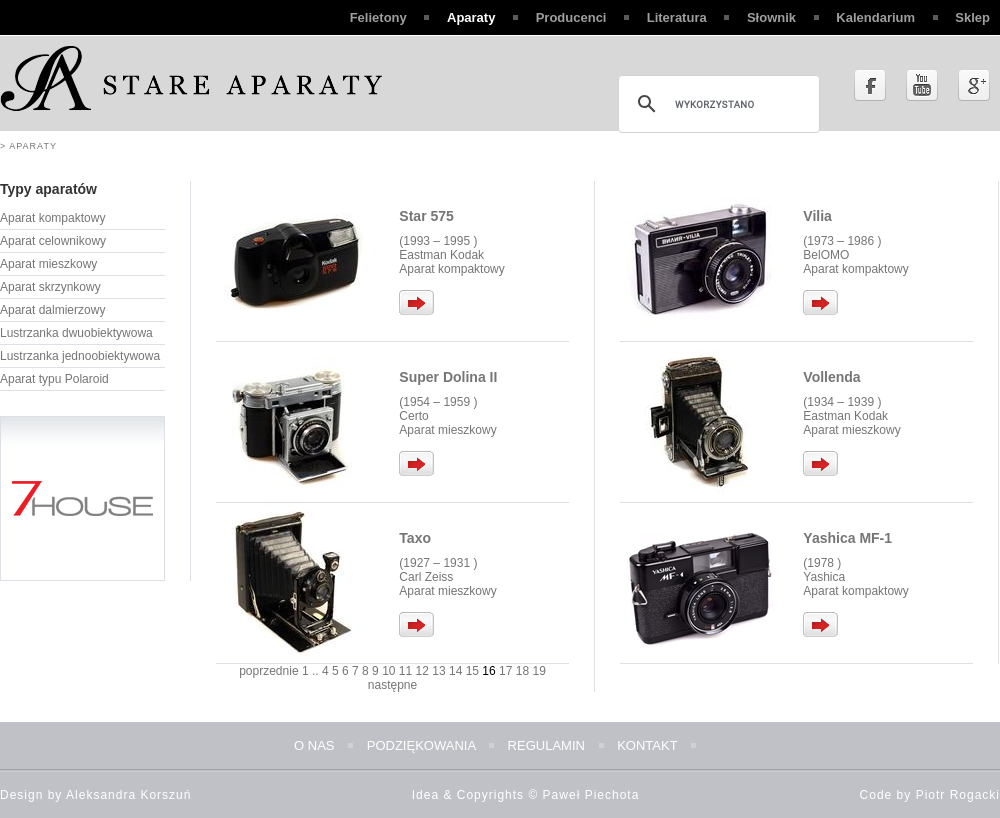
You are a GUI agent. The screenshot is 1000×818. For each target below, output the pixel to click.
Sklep (972, 17)
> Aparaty (28, 146)
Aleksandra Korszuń (128, 795)
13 (438, 671)
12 (422, 671)
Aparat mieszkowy (48, 264)
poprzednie (268, 671)
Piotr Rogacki (958, 795)
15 (472, 671)
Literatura (677, 17)
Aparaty (471, 17)
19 (538, 671)
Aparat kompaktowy (52, 218)
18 (522, 671)
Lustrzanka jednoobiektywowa (80, 356)
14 (455, 671)
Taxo (415, 538)
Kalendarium (875, 17)
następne (392, 685)
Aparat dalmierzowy (52, 310)
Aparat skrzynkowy (50, 287)
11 (405, 671)
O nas (314, 745)
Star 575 (426, 216)
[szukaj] (716, 104)
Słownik (771, 17)
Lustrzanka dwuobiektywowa (76, 333)
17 (505, 671)
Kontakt (647, 745)
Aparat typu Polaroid (54, 379)
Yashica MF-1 (847, 538)
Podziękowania (421, 745)
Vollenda (831, 377)
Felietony (378, 17)
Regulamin (546, 745)
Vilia (817, 216)
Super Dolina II (448, 377)
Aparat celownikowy (53, 241)
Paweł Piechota (591, 795)
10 (388, 671)
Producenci (571, 17)
